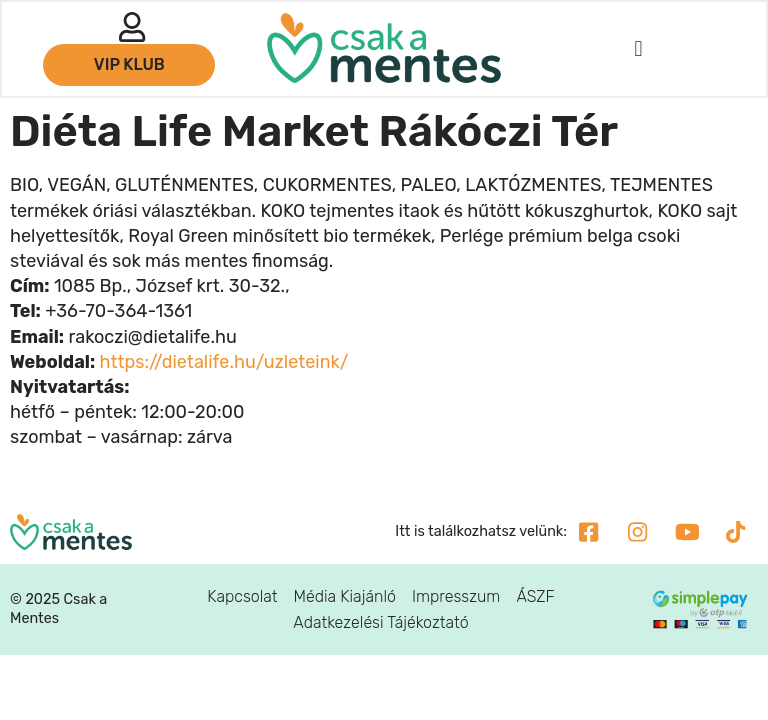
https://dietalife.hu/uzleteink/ (224, 362)
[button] (637, 50)
